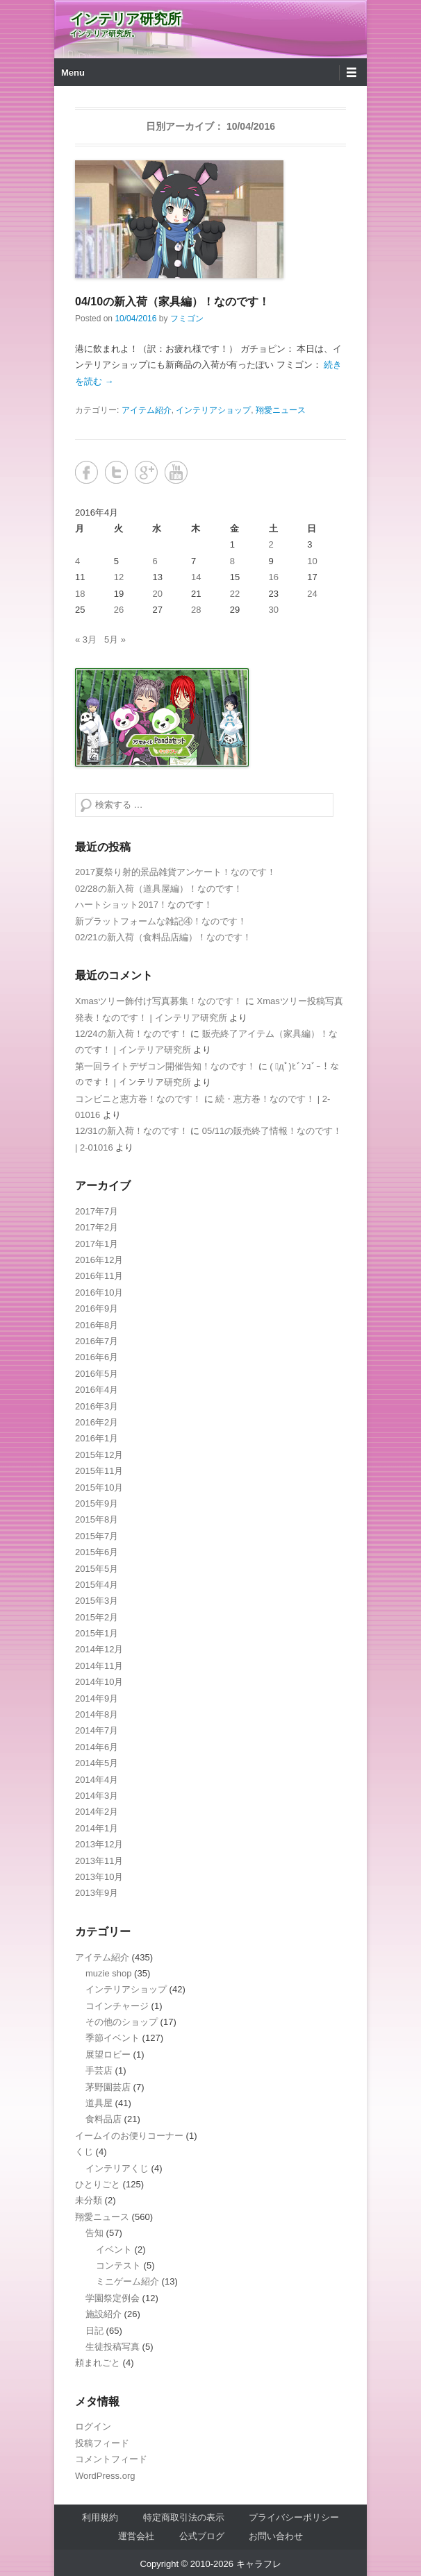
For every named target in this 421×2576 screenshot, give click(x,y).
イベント (114, 2249)
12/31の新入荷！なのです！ (131, 1131)
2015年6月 (96, 1552)
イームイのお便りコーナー (129, 2135)
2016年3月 (96, 1406)
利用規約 (100, 2517)
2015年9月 (96, 1503)
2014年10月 (99, 1682)
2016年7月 (96, 1341)
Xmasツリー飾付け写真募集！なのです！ (158, 1001)
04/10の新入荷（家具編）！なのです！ (172, 301)
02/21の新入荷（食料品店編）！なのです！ (163, 937)
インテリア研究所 (125, 18)
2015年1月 (96, 1633)
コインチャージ (117, 2006)
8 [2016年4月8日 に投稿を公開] (232, 561)
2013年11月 (99, 1861)
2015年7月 (96, 1536)
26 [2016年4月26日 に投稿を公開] (119, 609)
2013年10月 (99, 1877)
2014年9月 (96, 1698)
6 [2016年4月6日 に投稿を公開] (154, 561)
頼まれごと (97, 2362)
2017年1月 (96, 1244)
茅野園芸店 (108, 2087)
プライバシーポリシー (294, 2517)
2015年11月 (99, 1471)
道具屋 (99, 2103)
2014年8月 (96, 1714)
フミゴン (187, 318)
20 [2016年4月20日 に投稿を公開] (157, 593)
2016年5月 (96, 1373)
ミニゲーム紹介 (127, 2281)
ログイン (93, 2426)
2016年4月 (96, 1389)
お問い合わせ (276, 2536)
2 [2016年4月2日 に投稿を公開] (271, 544)
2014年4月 (96, 1779)
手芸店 (99, 2070)
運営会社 (136, 2536)
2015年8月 (96, 1519)
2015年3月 (96, 1600)
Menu (73, 72)
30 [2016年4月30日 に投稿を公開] (274, 609)
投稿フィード (102, 2443)
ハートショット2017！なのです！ (144, 904)
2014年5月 (96, 1763)
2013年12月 (99, 1844)
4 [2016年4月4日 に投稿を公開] (77, 561)
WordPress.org (105, 2476)
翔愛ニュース (281, 410)
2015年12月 (99, 1455)
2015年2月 (96, 1617)
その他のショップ (121, 2022)
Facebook (86, 472)
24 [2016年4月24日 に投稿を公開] (312, 593)
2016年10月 (99, 1292)
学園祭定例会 (112, 2298)
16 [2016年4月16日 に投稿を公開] (274, 577)
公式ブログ (201, 2536)
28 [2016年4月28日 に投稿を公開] (196, 609)
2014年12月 (99, 1649)
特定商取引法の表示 (183, 2517)
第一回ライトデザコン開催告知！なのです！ (165, 1066)
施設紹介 (103, 2314)
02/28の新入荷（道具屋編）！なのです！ (158, 888)
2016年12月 (99, 1260)
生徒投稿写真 (112, 2346)
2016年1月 (96, 1438)
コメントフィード (111, 2459)
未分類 (88, 2200)
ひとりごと (97, 2184)
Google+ (146, 472)
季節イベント (112, 2038)
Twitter (116, 472)
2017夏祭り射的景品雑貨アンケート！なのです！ (175, 872)
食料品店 (103, 2119)
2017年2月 (96, 1227)
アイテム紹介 (147, 410)
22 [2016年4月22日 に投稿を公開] (235, 593)
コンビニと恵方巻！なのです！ (138, 1099)
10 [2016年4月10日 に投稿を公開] (312, 561)
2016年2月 (96, 1422)
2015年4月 (96, 1584)
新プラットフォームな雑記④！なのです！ (161, 921)
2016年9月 (96, 1308)
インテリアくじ (117, 2168)
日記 (94, 2330)
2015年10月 (99, 1487)
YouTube (176, 472)
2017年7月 (96, 1211)
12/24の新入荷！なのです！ (131, 1033)
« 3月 (86, 639)
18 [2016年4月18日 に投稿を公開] (80, 593)
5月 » (115, 639)
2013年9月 (96, 1893)
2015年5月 (96, 1569)
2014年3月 (96, 1795)
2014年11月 (99, 1666)
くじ (84, 2151)
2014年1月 (96, 1828)
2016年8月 (96, 1325)
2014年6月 (96, 1747)
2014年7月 (96, 1730)
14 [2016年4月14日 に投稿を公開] (196, 577)
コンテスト (118, 2265)
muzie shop (108, 1973)
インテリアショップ (213, 410)
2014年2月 (96, 1811)
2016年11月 (99, 1276)
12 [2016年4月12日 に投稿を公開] (119, 577)
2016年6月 (96, 1357)
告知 (94, 2233)
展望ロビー (108, 2054)
